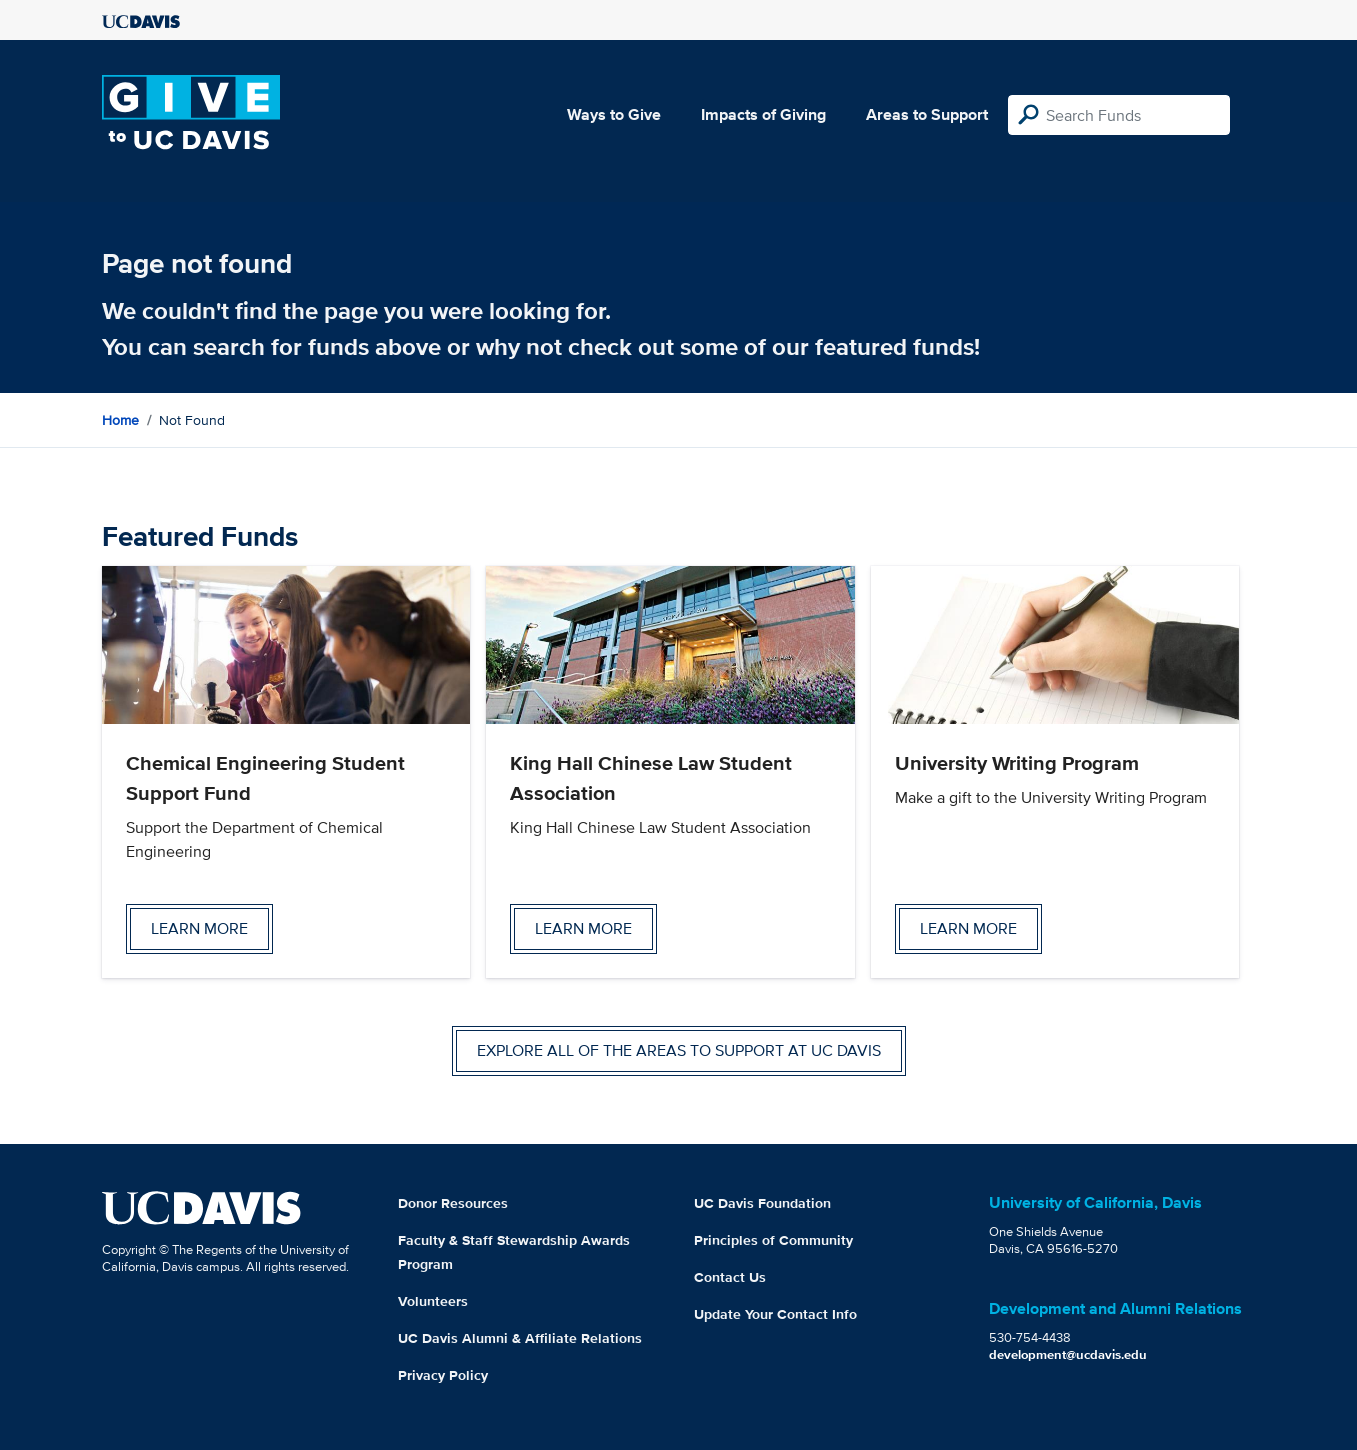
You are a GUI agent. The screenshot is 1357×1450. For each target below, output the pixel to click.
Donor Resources (453, 1203)
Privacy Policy (443, 1375)
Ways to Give (614, 114)
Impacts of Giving (763, 114)
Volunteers (433, 1301)
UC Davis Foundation (762, 1203)
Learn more (199, 928)
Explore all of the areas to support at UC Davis (679, 1050)
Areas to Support (927, 114)
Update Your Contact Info (775, 1314)
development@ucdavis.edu (1068, 1354)
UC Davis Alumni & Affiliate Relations (520, 1338)
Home (120, 420)
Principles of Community (773, 1240)
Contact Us (730, 1277)
